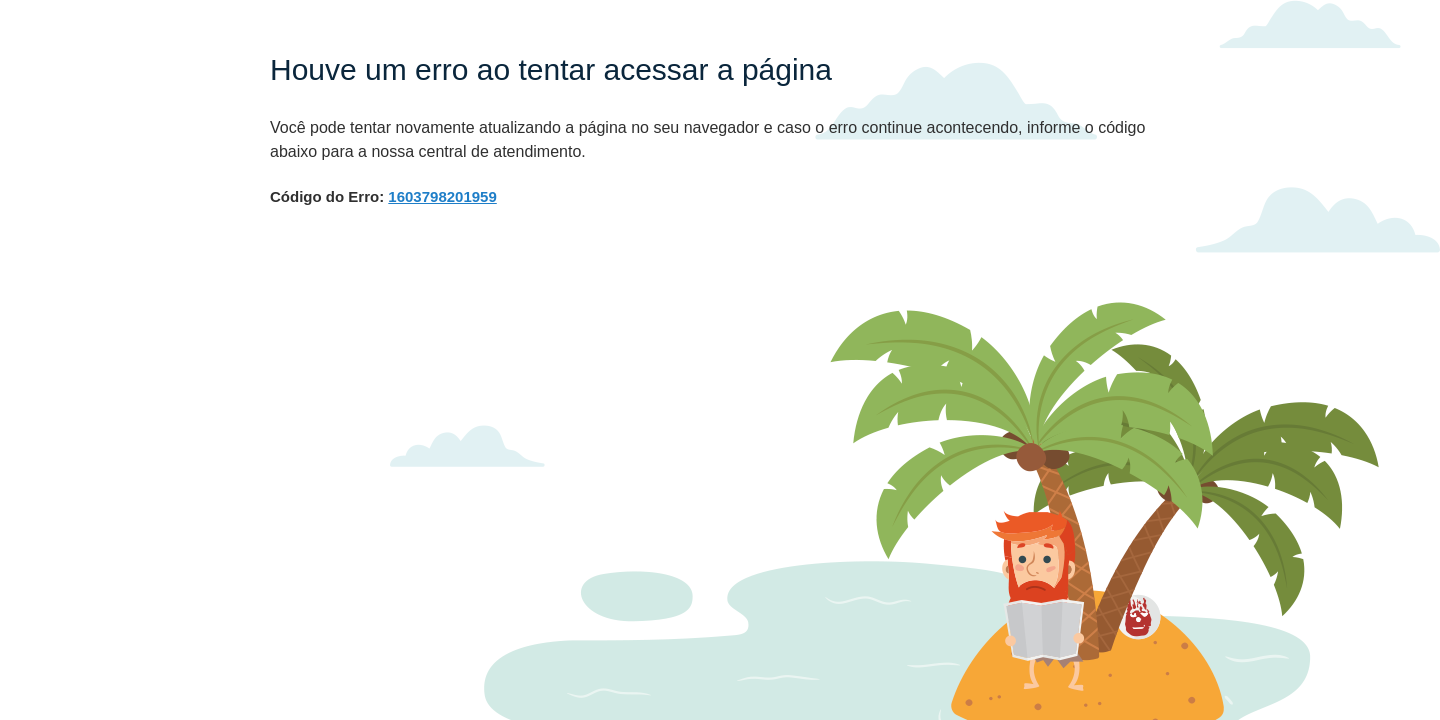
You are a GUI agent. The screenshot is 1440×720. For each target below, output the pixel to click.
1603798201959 (442, 196)
